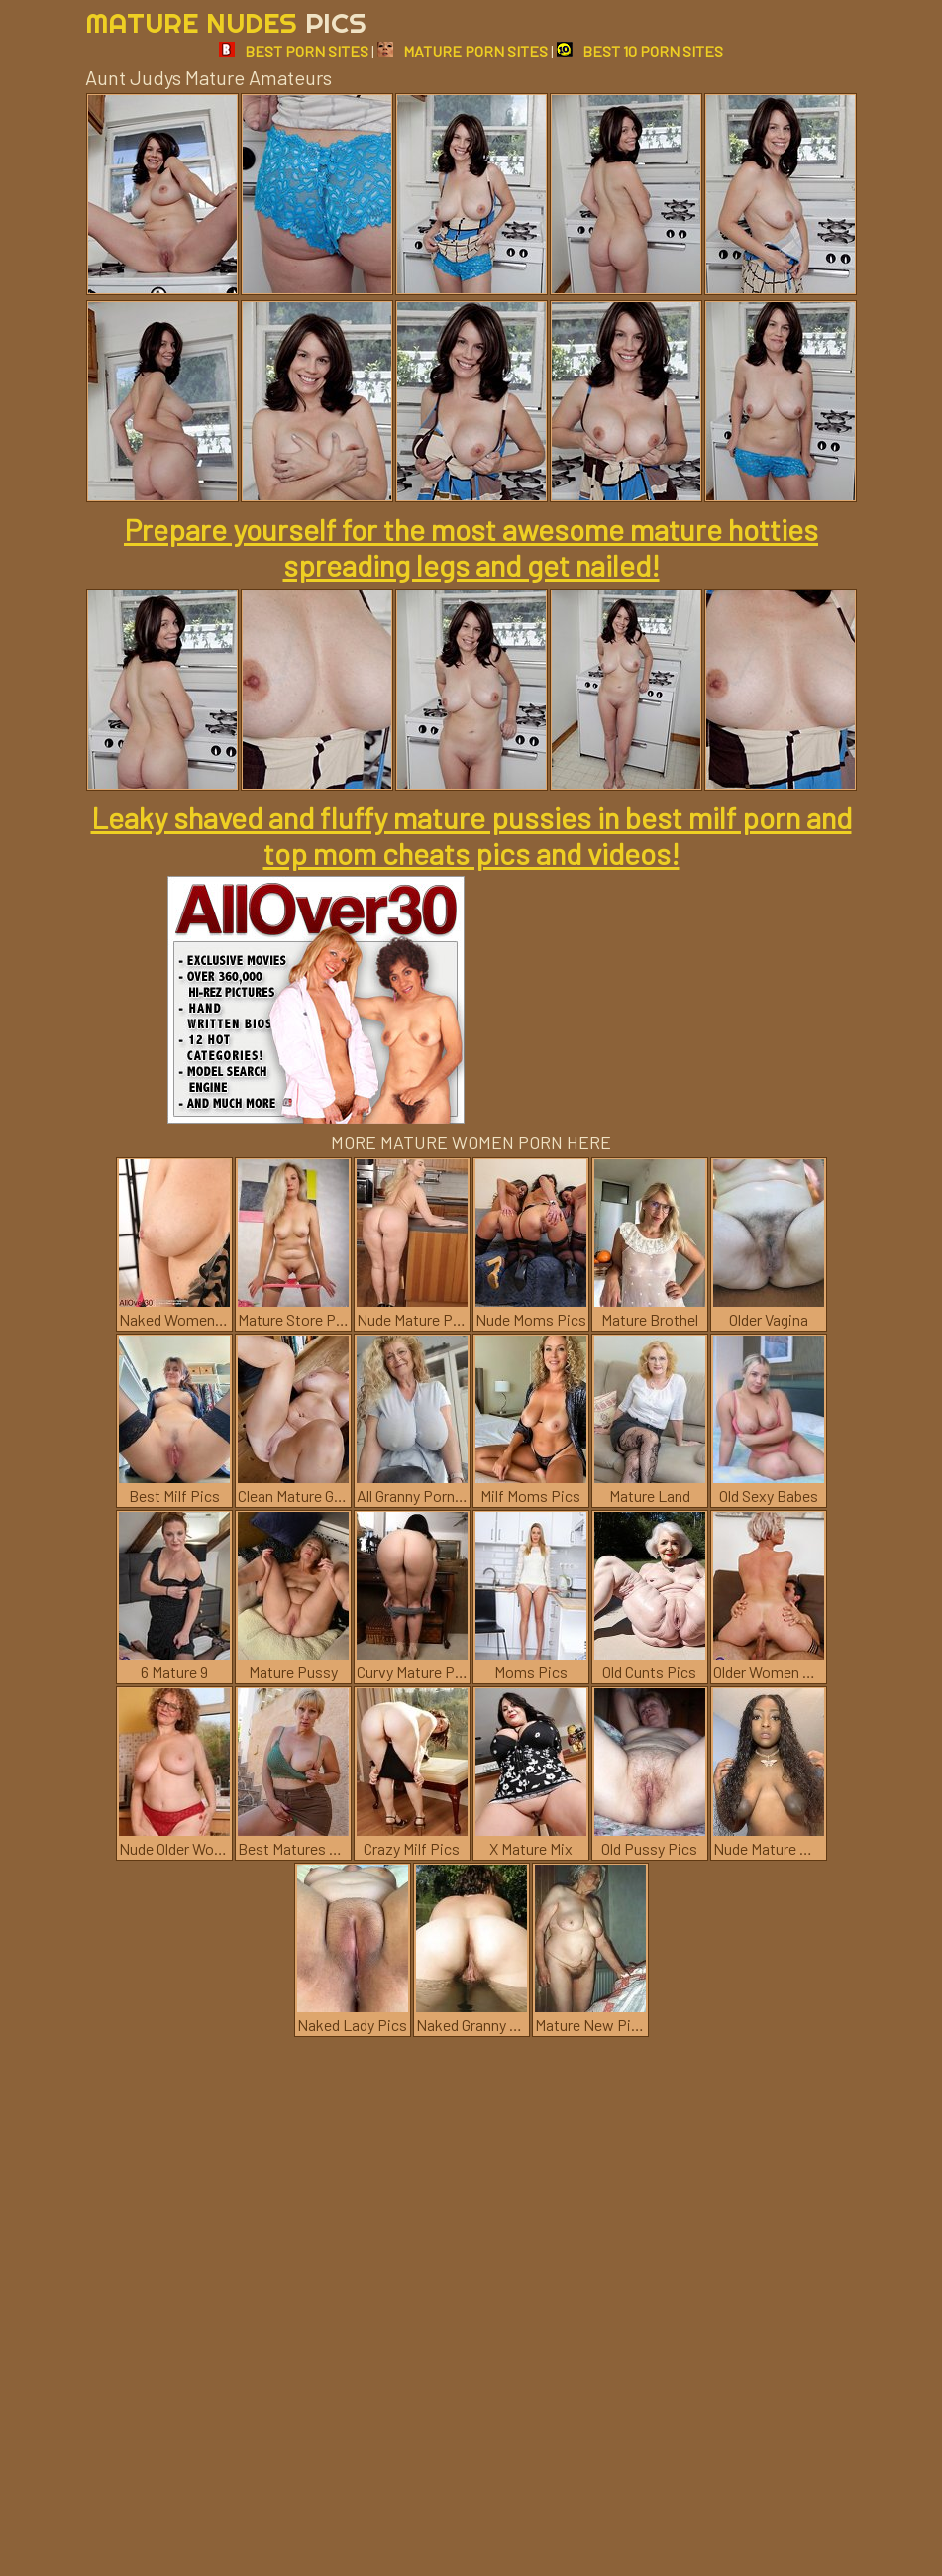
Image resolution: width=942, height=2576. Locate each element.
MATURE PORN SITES (462, 51)
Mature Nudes (225, 22)
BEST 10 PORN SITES (640, 51)
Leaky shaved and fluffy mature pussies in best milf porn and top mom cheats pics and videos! (471, 835)
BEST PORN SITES (293, 51)
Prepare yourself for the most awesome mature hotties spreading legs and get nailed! (471, 547)
